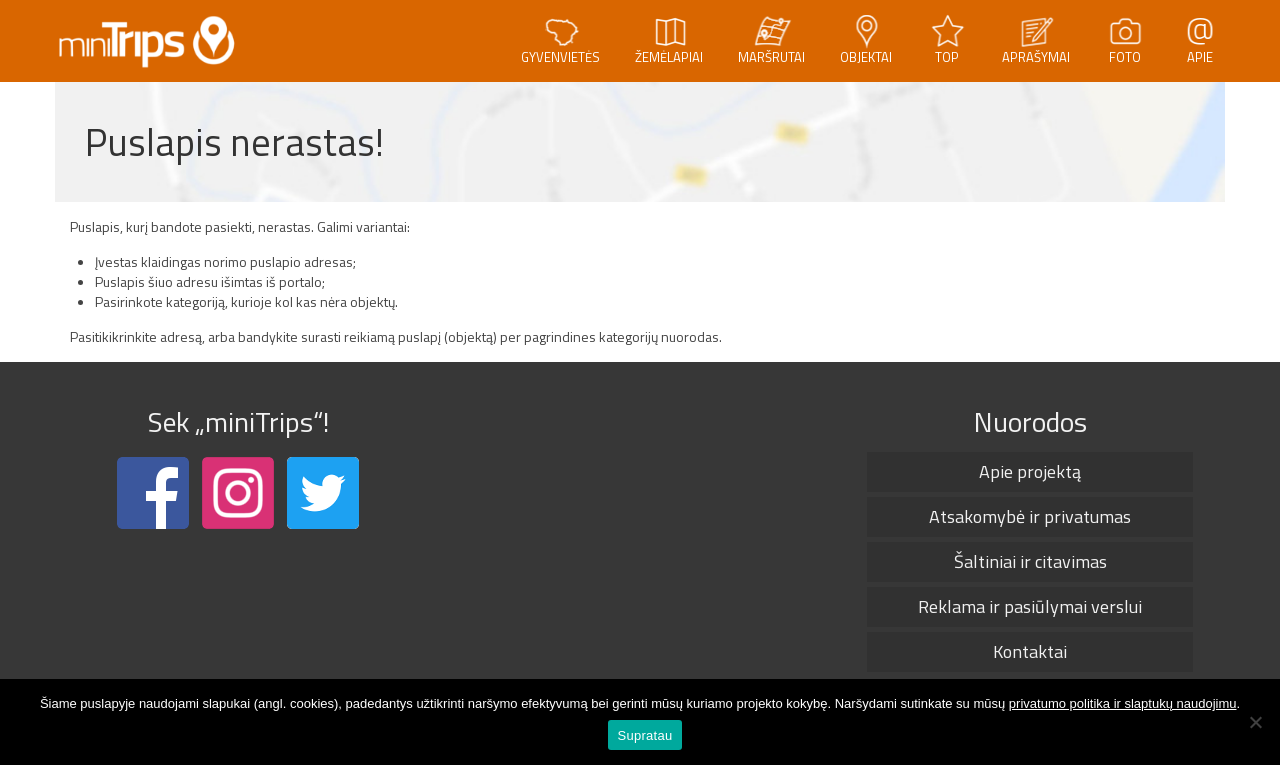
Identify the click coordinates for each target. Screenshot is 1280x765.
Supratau (645, 735)
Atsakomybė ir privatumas (1030, 516)
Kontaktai (1030, 651)
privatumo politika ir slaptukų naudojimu (1123, 703)
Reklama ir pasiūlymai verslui (1030, 606)
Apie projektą (1030, 471)
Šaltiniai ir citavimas (1030, 561)
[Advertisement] (634, 532)
